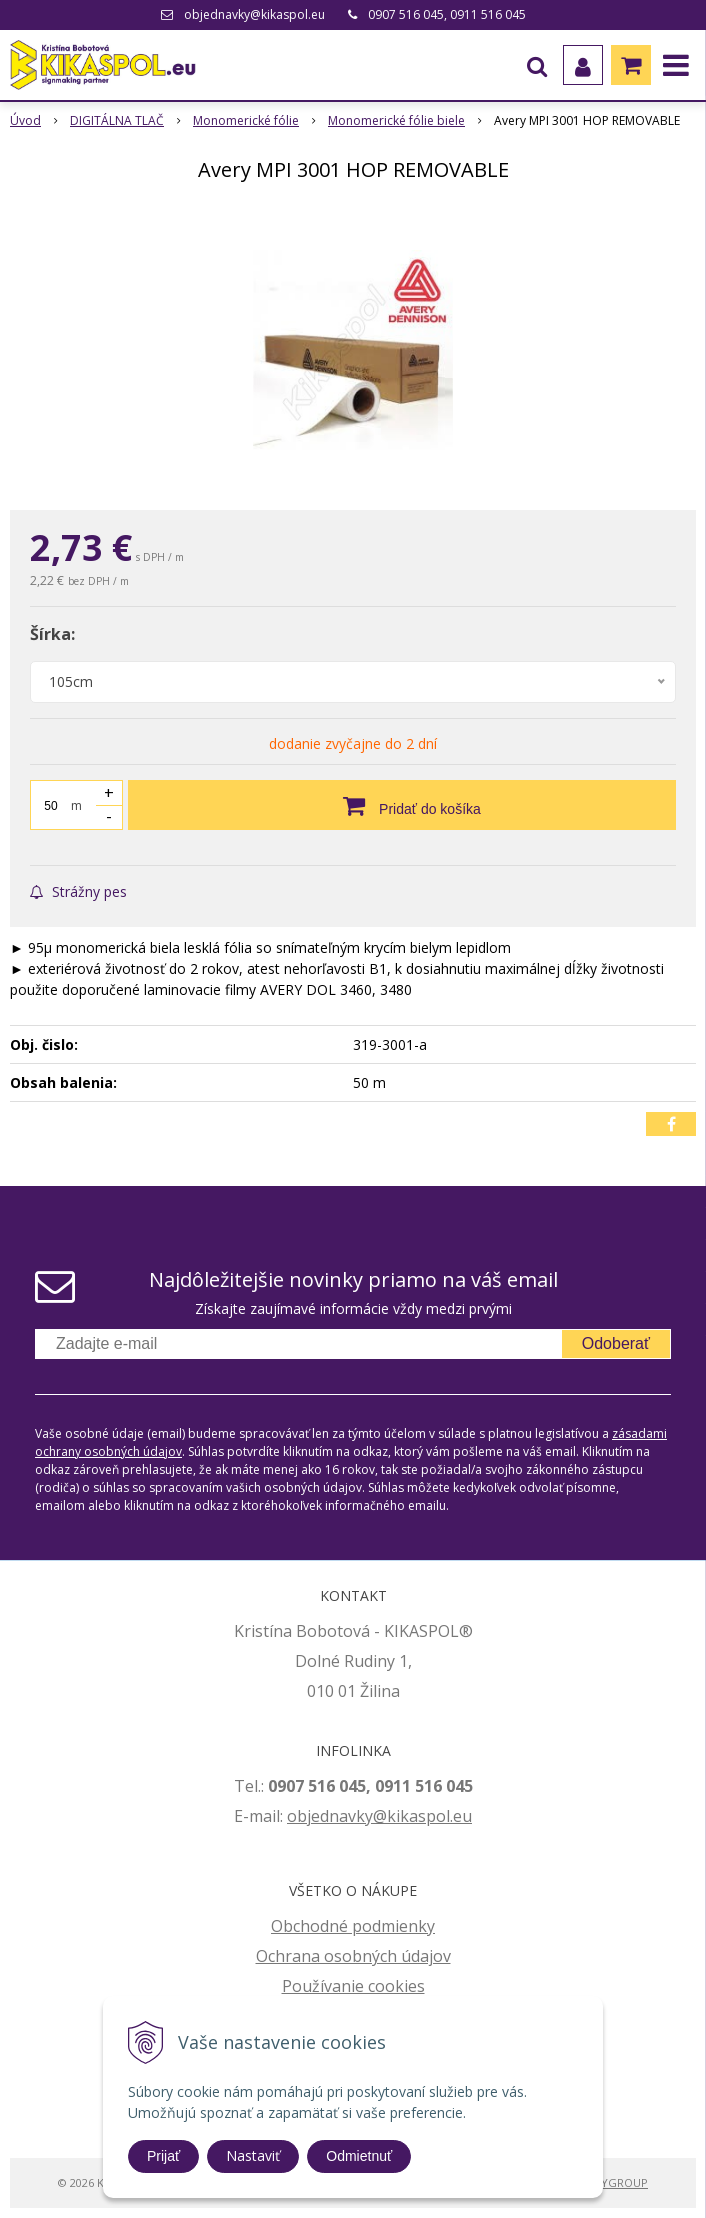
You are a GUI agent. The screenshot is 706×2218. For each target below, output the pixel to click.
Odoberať (616, 1343)
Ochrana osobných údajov (353, 1956)
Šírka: (52, 634)
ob (297, 1816)
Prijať (163, 2156)
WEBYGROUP (613, 2182)
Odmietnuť (359, 2156)
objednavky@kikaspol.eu (254, 14)
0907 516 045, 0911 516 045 (447, 14)
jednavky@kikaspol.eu (389, 1816)
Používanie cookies (353, 1986)
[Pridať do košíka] (402, 805)
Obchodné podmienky (353, 1926)
